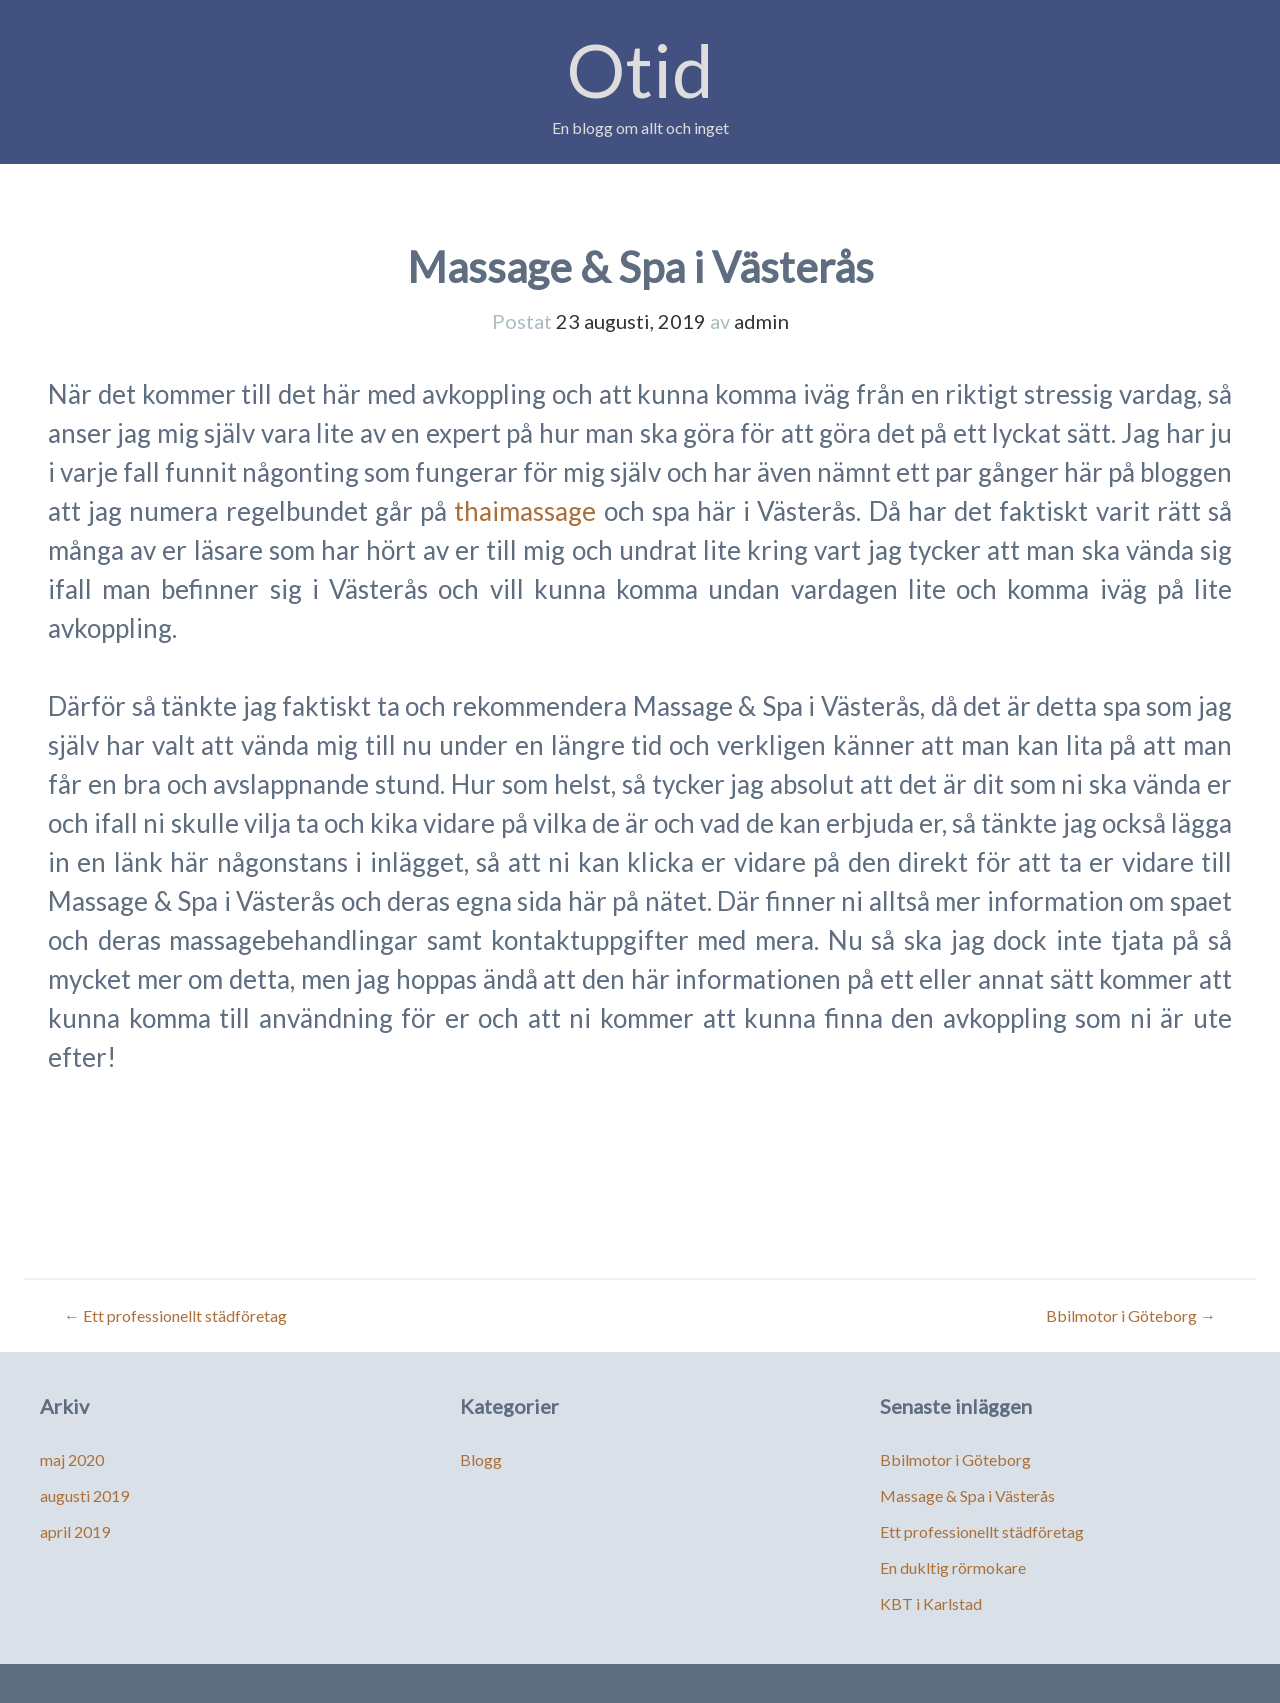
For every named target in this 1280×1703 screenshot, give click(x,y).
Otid (640, 69)
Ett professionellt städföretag (175, 1315)
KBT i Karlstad (931, 1603)
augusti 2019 (84, 1495)
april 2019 (75, 1531)
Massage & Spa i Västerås (967, 1495)
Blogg (481, 1459)
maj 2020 (72, 1459)
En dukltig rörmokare (953, 1567)
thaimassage (525, 511)
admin (761, 321)
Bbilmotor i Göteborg (1131, 1315)
